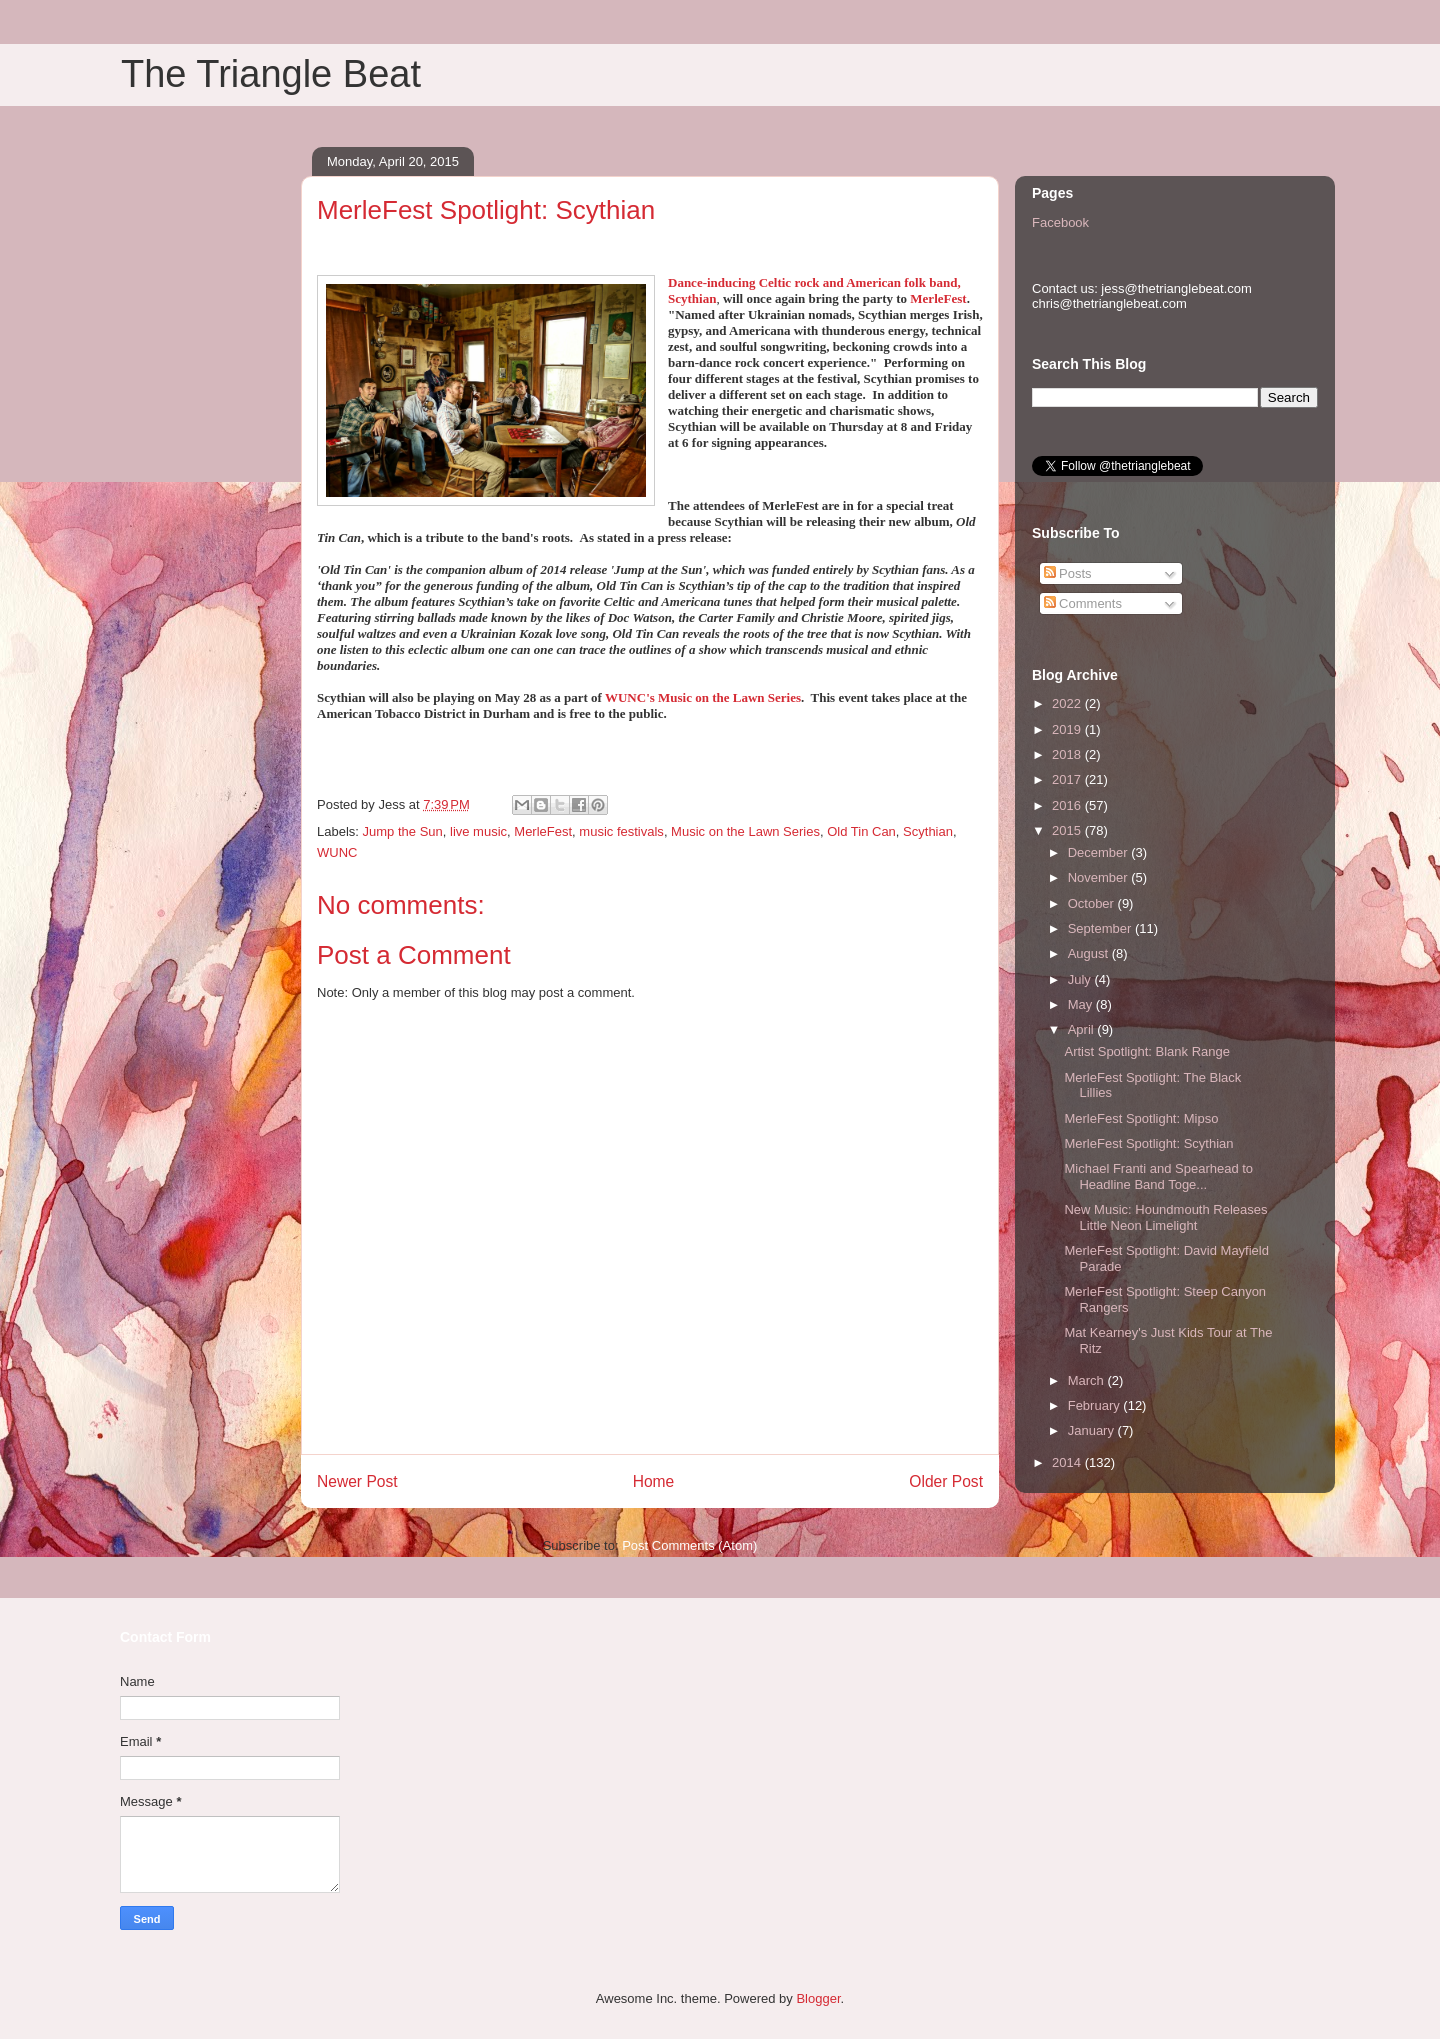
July (1081, 979)
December (1100, 852)
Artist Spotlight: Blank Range (1146, 1051)
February (1096, 1405)
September (1101, 928)
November (1100, 877)
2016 (1068, 805)
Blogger (818, 1998)
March (1088, 1380)
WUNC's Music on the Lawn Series (703, 697)
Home (654, 1481)
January (1093, 1430)
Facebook (1060, 222)
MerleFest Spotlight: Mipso (1141, 1118)
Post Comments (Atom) (689, 1545)
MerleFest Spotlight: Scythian (1148, 1143)
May (1082, 1004)
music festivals (621, 831)
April (1083, 1029)
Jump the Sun (403, 831)
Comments (1083, 603)
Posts (1068, 573)
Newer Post (357, 1481)
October (1093, 903)
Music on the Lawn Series (745, 831)
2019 (1068, 729)
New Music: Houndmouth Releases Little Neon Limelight (1165, 1217)
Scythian (928, 831)
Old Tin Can (861, 831)
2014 (1068, 1462)
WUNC (337, 852)
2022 (1068, 703)
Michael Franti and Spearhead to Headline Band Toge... (1158, 1176)
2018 (1068, 754)
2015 (1068, 830)
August (1090, 953)
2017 (1068, 779)
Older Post (946, 1481)
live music (478, 831)
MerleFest (938, 298)
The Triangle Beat (271, 74)
